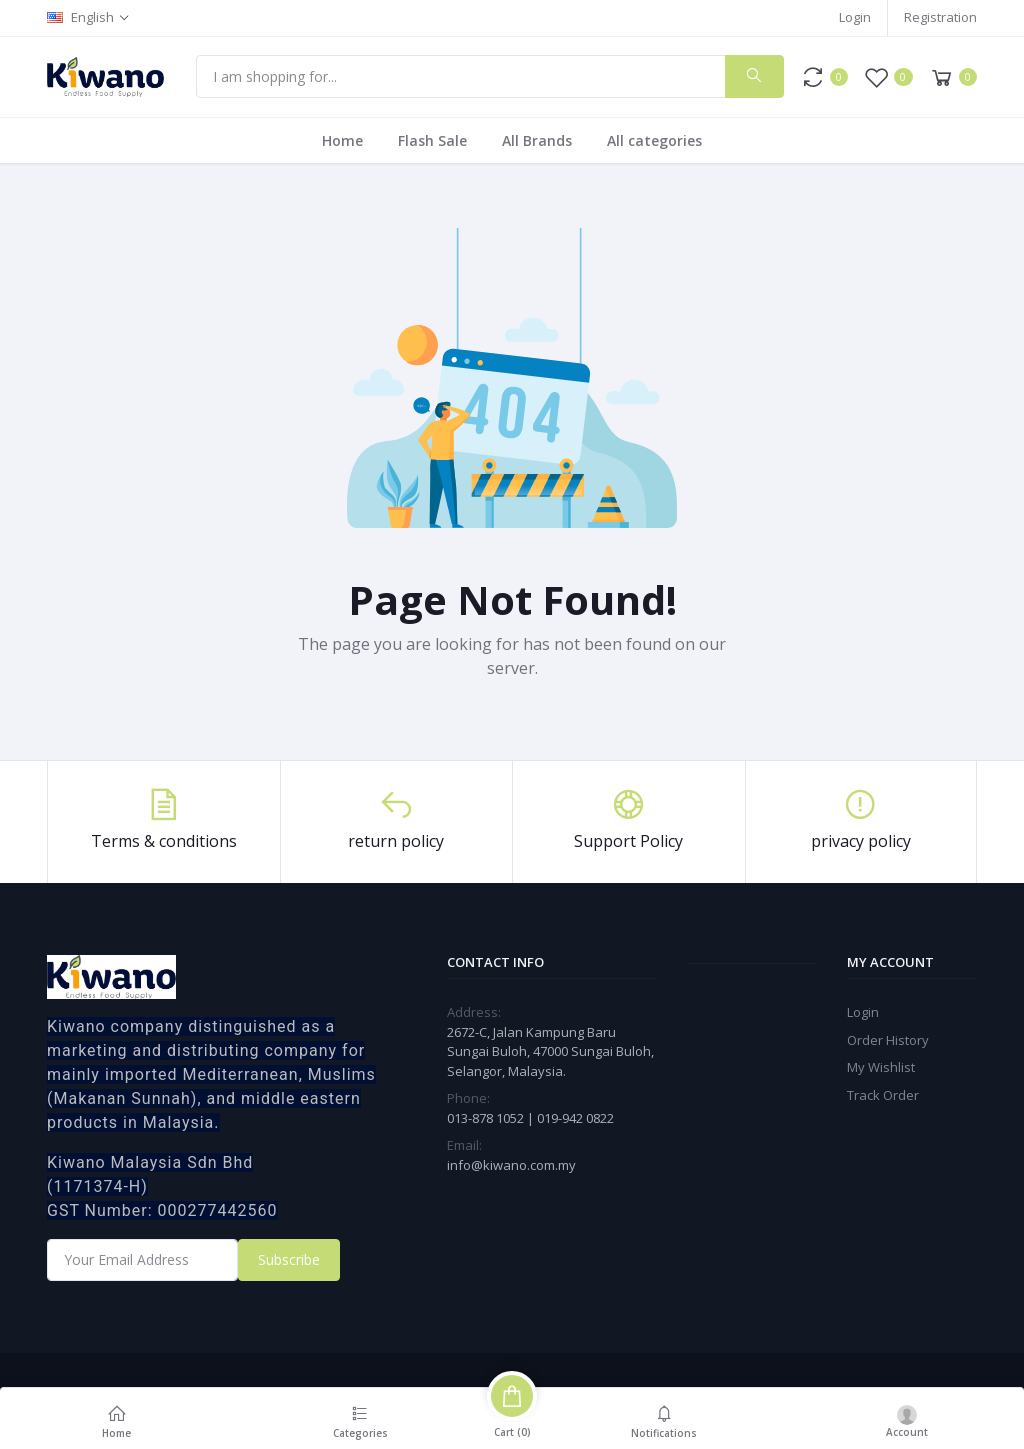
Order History (888, 1040)
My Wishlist (881, 1067)
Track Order (883, 1095)
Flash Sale (432, 140)
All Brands (537, 140)
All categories (654, 140)
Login (855, 17)
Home (342, 140)
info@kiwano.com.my (511, 1165)
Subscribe (289, 1259)
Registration (940, 17)
